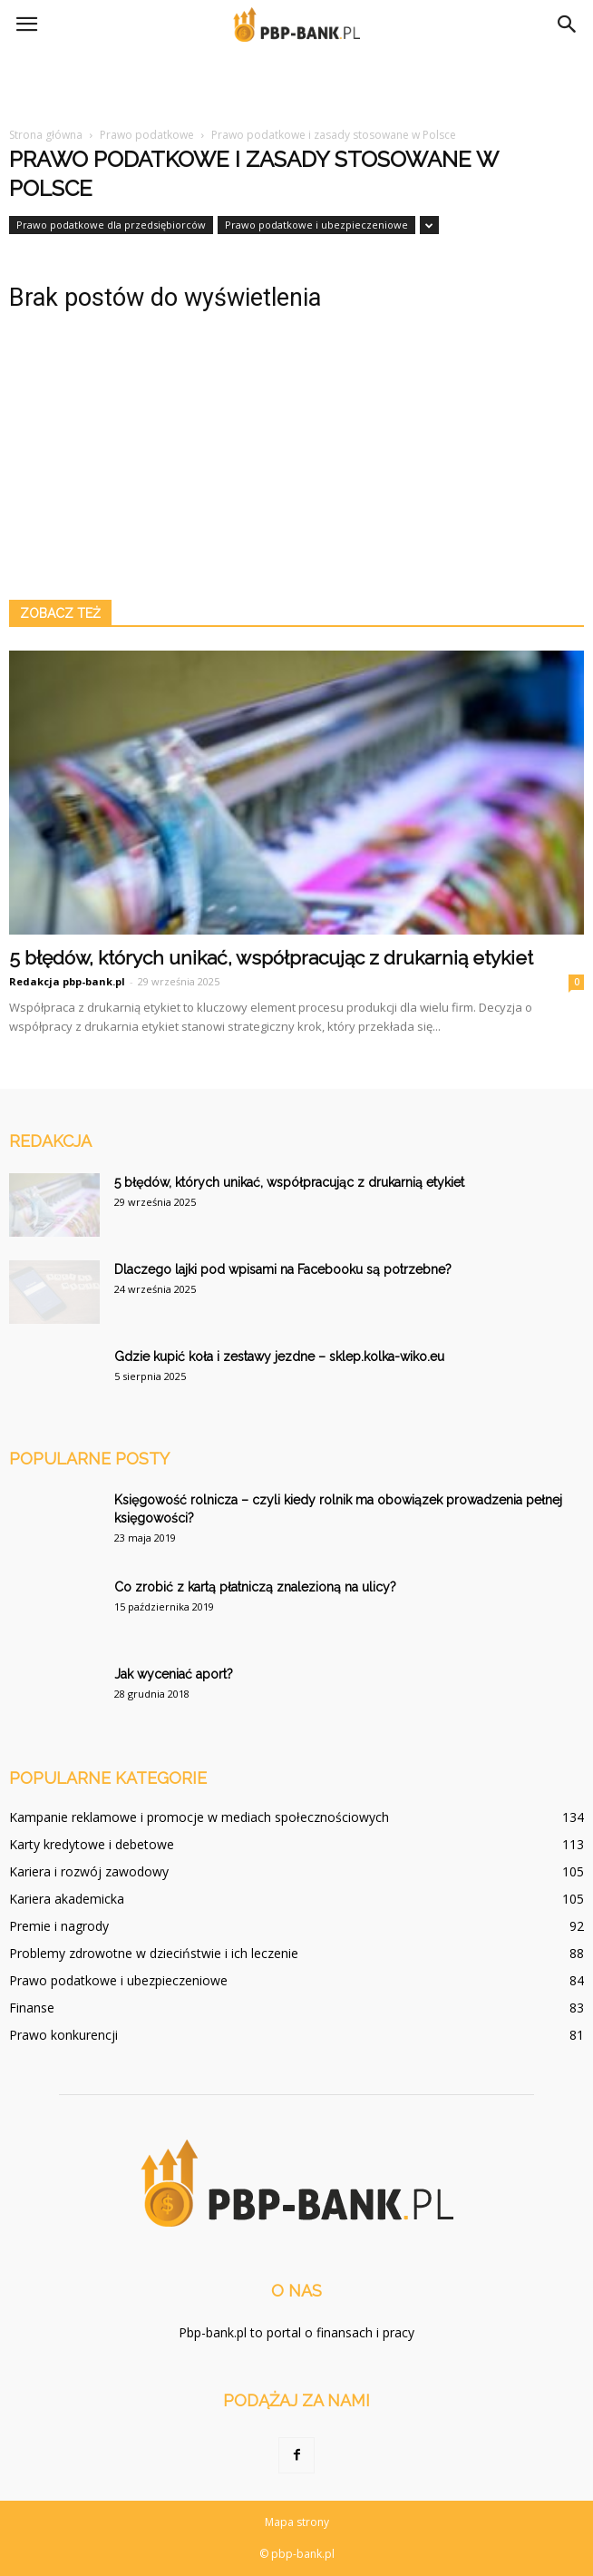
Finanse (31, 2007)
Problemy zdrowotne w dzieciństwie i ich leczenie (153, 1953)
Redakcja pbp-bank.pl (67, 981)
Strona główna (46, 134)
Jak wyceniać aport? (173, 1674)
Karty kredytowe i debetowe (91, 1844)
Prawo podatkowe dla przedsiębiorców (111, 224)
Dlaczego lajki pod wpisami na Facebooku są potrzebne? (283, 1269)
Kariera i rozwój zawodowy (89, 1871)
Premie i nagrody (59, 1925)
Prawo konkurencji (63, 2034)
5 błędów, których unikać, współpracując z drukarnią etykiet (271, 957)
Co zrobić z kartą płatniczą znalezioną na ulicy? (255, 1587)
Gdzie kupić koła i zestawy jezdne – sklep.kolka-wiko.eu (279, 1356)
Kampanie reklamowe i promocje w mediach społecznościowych (199, 1817)
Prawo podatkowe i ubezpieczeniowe (316, 224)
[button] (567, 24)
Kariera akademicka (66, 1898)
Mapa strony (297, 2522)
